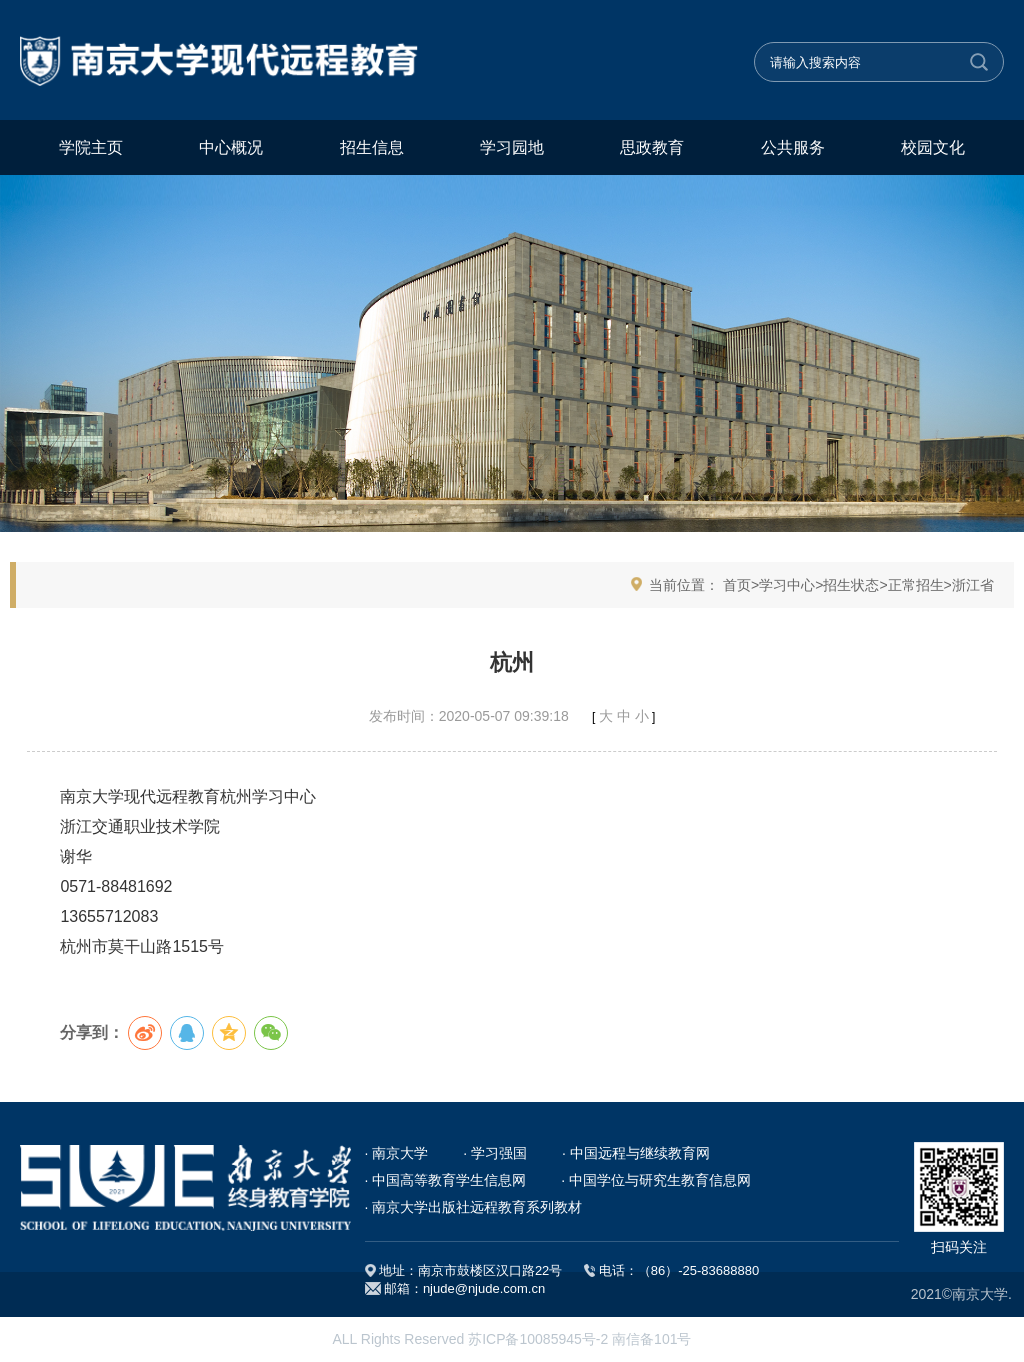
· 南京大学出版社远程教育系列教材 (474, 1207)
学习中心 (787, 585)
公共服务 (793, 147)
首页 (737, 585)
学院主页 (91, 147)
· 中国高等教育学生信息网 (446, 1180)
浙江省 (973, 585)
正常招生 (916, 585)
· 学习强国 (495, 1153)
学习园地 (512, 147)
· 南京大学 (397, 1153)
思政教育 (652, 147)
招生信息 (372, 147)
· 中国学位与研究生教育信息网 (656, 1180)
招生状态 (851, 585)
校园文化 (933, 147)
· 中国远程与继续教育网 (636, 1153)
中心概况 (231, 147)
